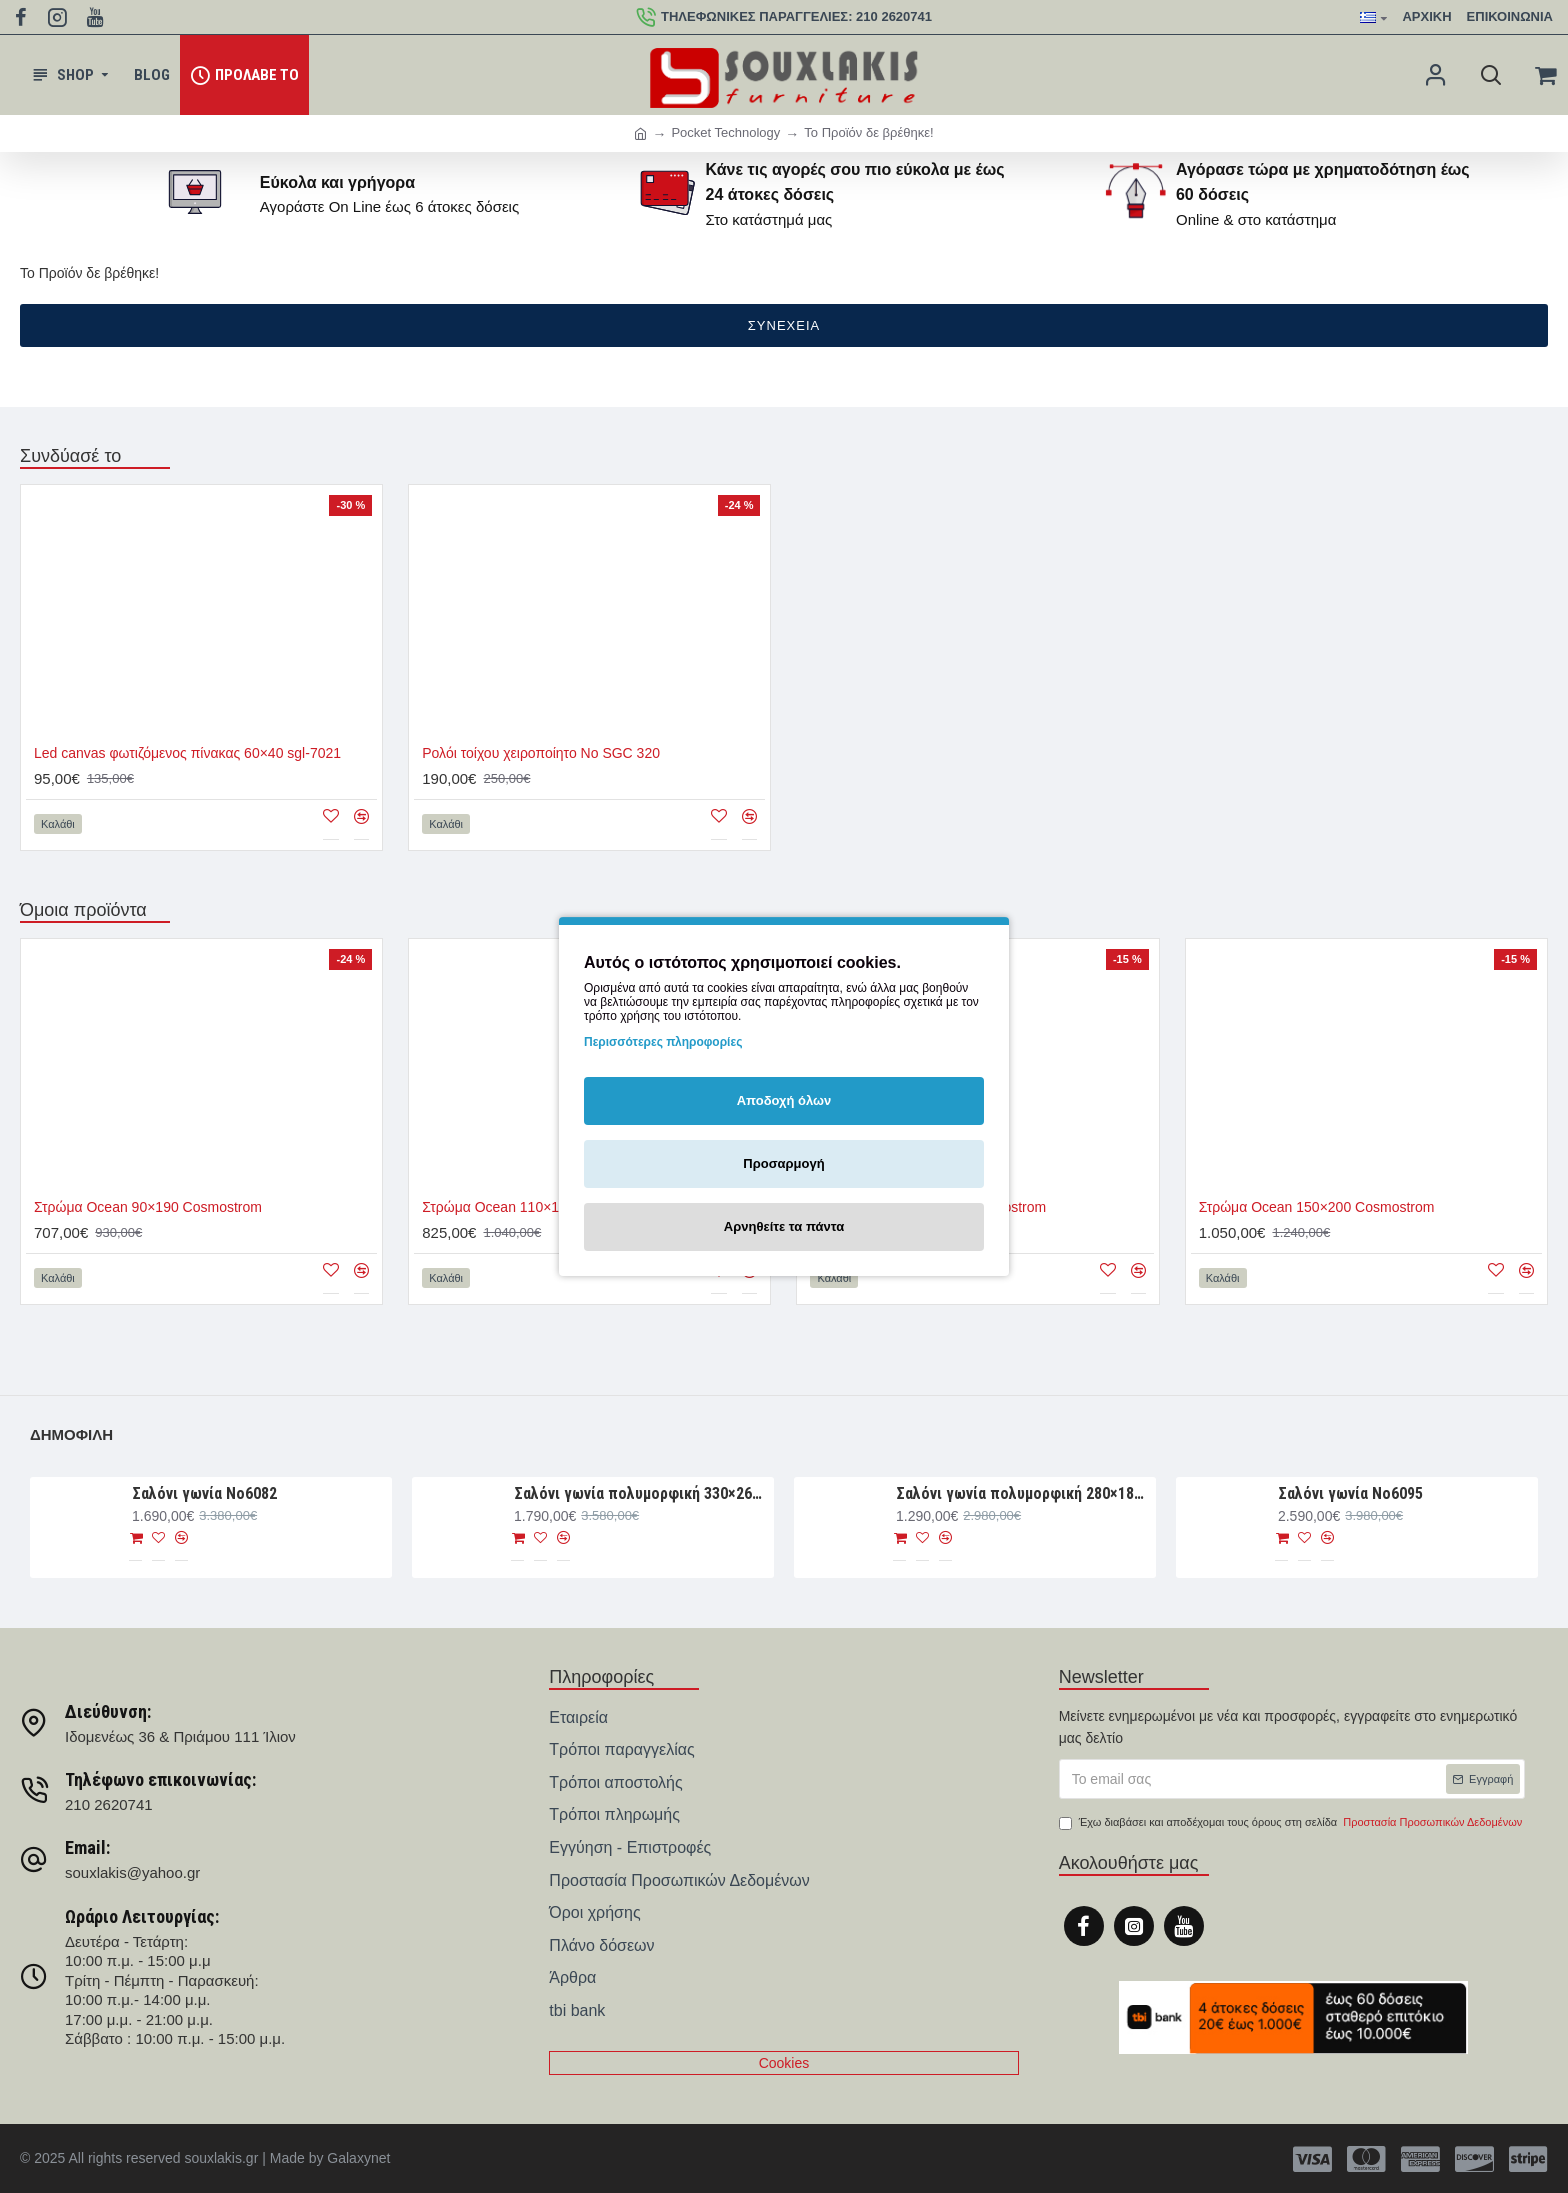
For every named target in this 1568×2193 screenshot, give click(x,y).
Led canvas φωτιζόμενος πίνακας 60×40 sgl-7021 (187, 753)
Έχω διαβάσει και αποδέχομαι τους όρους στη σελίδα (1292, 1823)
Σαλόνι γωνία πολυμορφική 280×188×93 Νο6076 (1022, 1493)
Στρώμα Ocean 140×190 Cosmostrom (928, 1207)
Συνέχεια (784, 325)
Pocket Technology (725, 132)
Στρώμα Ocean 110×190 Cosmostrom (540, 1207)
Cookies (784, 2063)
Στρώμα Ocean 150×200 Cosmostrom (1317, 1207)
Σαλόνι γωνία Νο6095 (1350, 1493)
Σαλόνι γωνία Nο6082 (204, 1493)
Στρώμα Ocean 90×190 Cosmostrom (148, 1207)
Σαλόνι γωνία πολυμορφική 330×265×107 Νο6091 (640, 1493)
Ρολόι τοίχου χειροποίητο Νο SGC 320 (541, 753)
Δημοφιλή (71, 1434)
